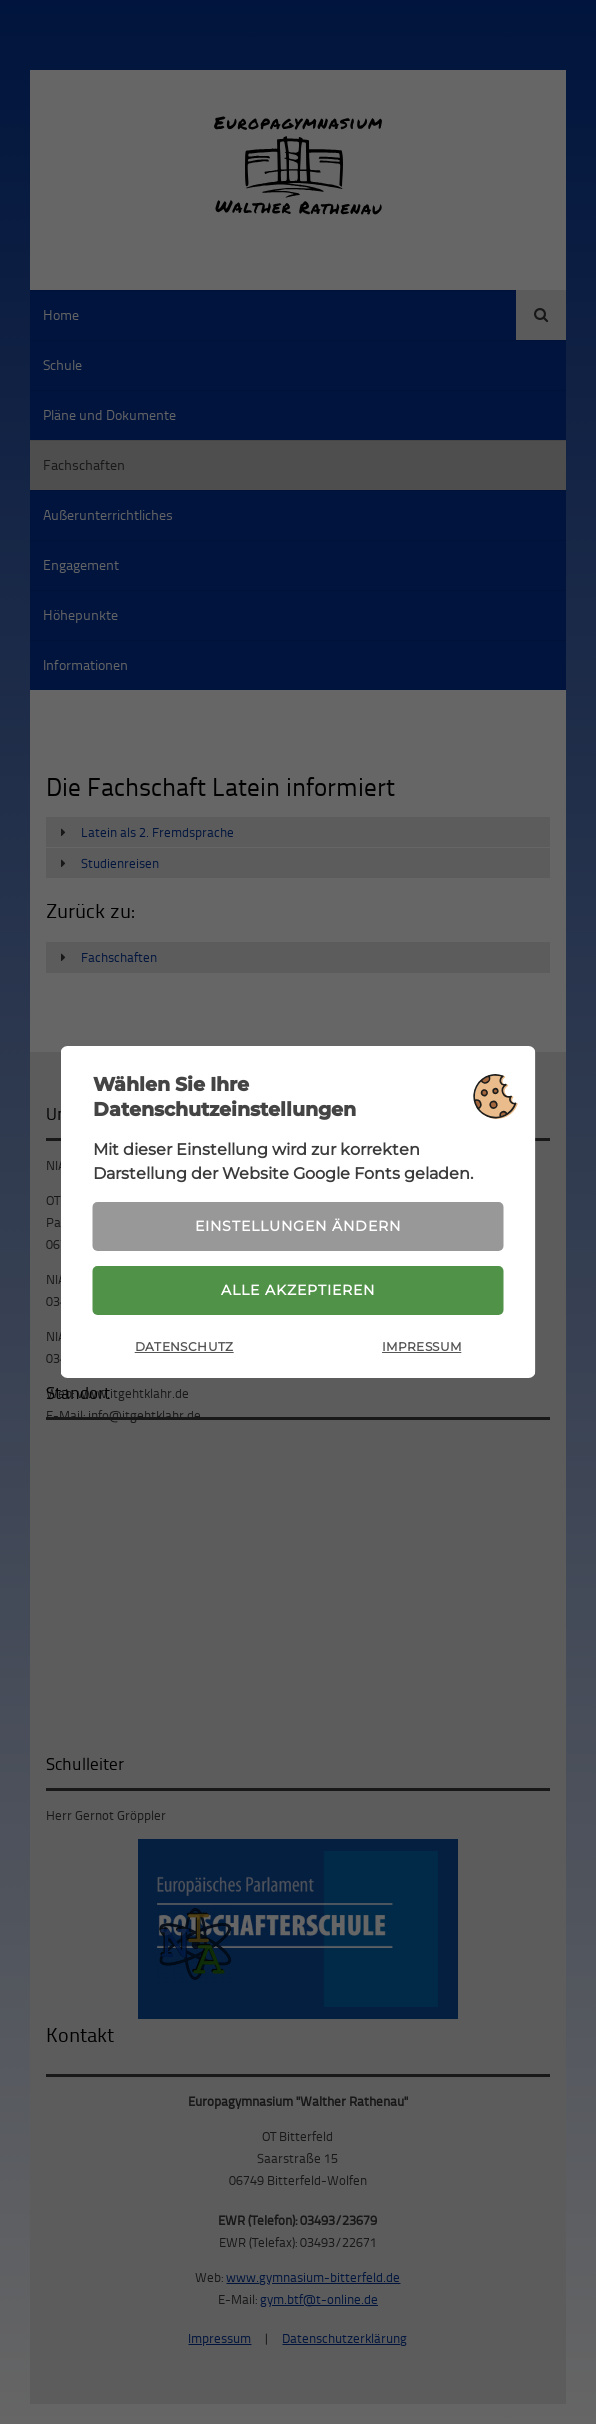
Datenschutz (184, 1346)
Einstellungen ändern (298, 1226)
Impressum (421, 1346)
